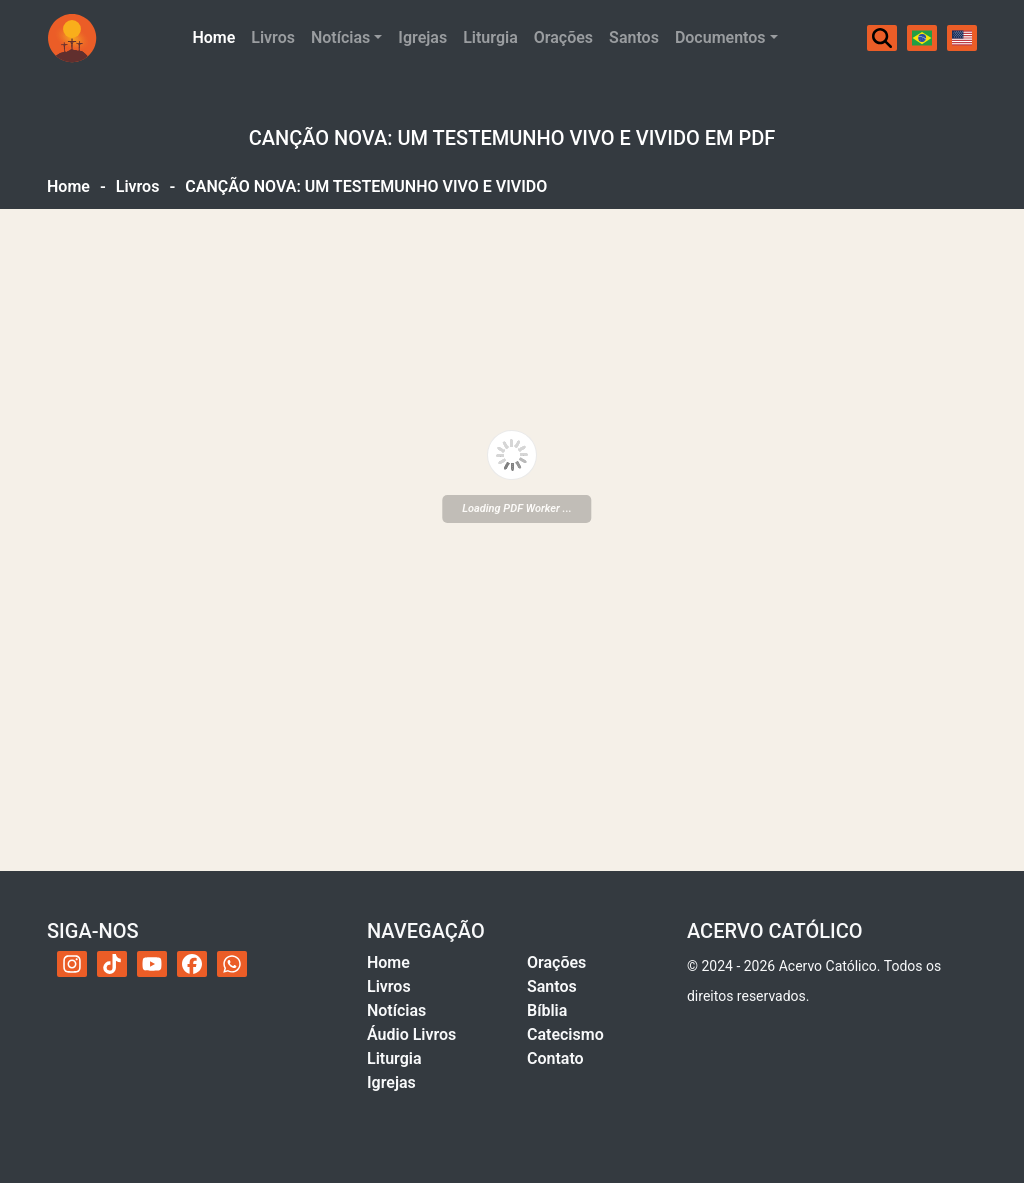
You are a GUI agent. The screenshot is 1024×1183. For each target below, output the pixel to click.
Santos (634, 37)
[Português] (922, 38)
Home (217, 36)
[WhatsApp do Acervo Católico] (232, 964)
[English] (962, 38)
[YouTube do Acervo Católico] (152, 964)
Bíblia (547, 1010)
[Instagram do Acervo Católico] (72, 964)
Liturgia (490, 37)
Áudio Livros (411, 1034)
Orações (563, 37)
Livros (273, 37)
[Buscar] (882, 38)
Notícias (340, 37)
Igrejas (422, 37)
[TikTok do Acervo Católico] (112, 964)
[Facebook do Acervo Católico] (192, 964)
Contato (555, 1058)
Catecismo (565, 1034)
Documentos (720, 37)
